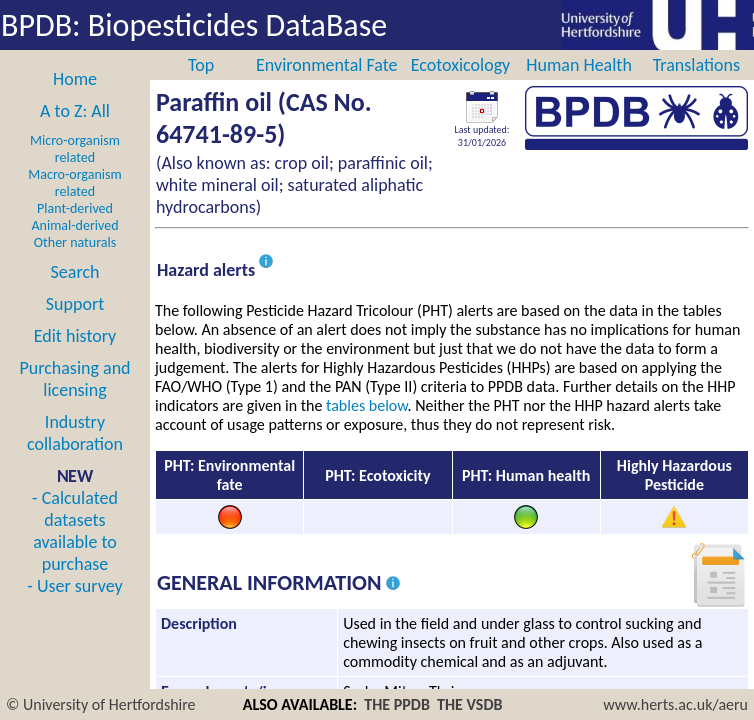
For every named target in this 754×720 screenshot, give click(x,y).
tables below (367, 405)
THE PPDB (397, 704)
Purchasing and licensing (74, 379)
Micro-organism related (75, 149)
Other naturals (75, 242)
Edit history (75, 336)
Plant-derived (75, 208)
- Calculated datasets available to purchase (75, 531)
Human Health (579, 65)
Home (75, 79)
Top (201, 65)
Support (75, 304)
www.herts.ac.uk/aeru (675, 704)
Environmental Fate (326, 65)
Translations (696, 65)
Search (75, 272)
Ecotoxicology (461, 65)
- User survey (74, 586)
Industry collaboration (75, 433)
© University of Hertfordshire (101, 704)
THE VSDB (469, 704)
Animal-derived (75, 225)
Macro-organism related (74, 183)
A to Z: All (75, 111)
